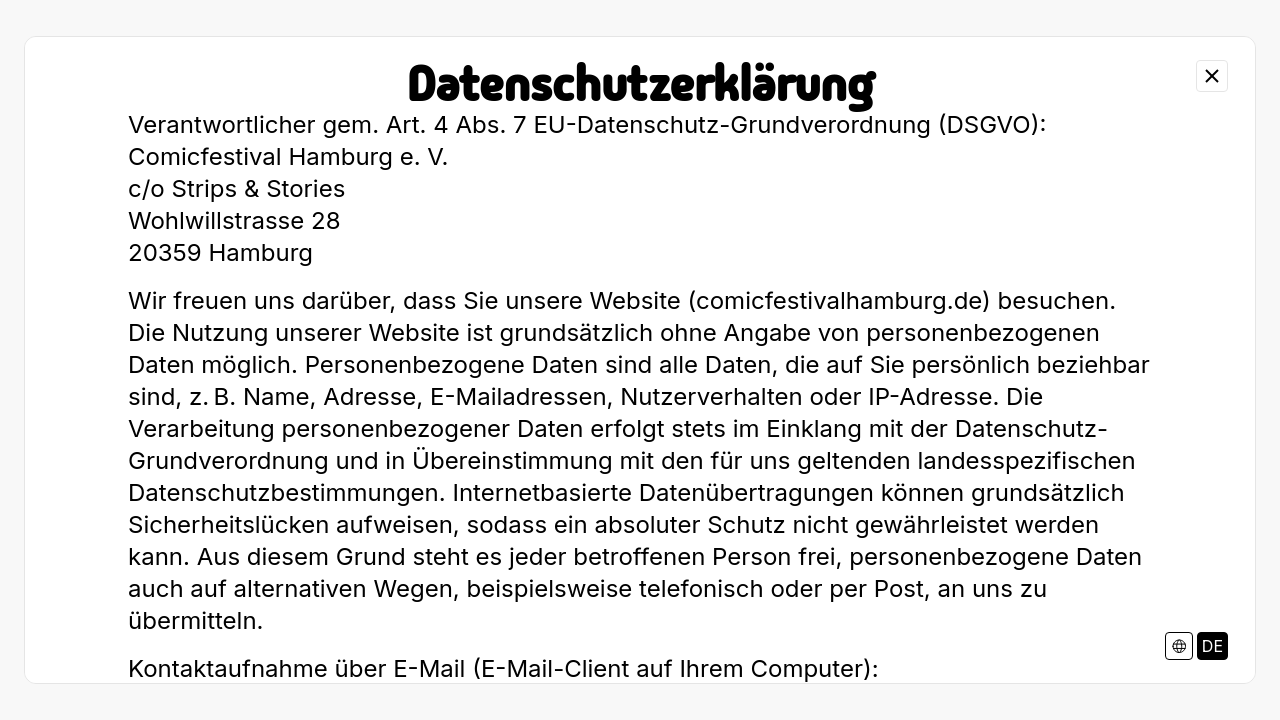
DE (1212, 646)
